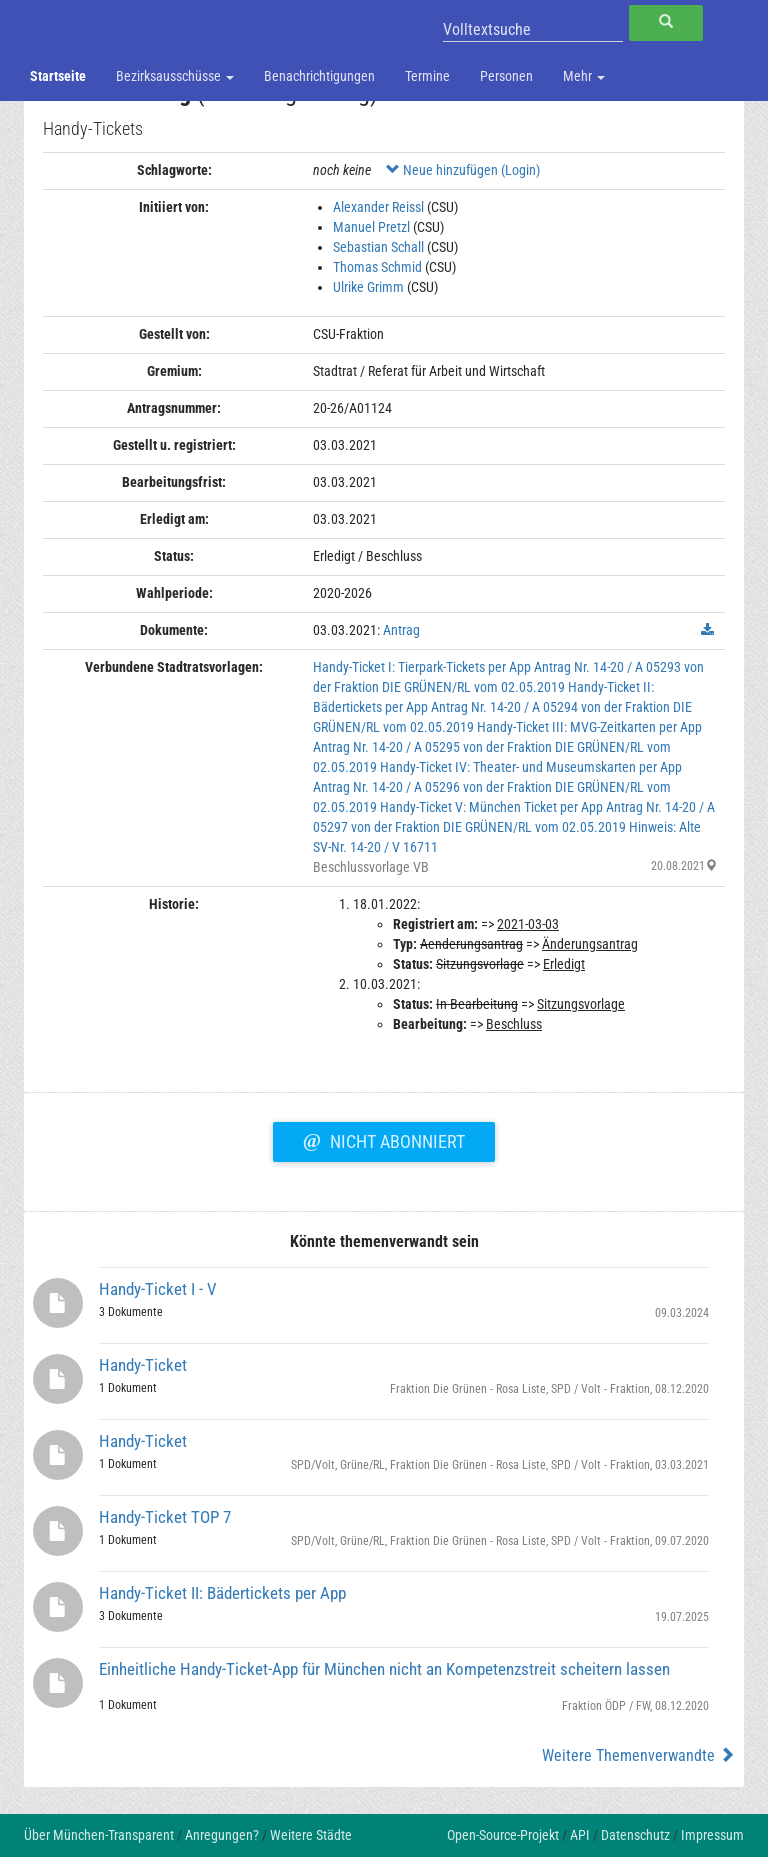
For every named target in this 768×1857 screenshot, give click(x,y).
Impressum (712, 1835)
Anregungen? (222, 1835)
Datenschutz (635, 1835)
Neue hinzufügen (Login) (463, 170)
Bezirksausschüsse (175, 76)
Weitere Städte (311, 1835)
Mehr (584, 76)
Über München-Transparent (99, 1835)
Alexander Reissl (378, 207)
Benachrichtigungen (319, 76)
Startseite (58, 76)
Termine (427, 76)
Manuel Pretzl (371, 227)
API (580, 1835)
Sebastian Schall (378, 247)
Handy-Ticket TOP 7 (165, 1517)
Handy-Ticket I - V (158, 1289)
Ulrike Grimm (368, 287)
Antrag (401, 630)
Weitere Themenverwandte (638, 1755)
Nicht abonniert (384, 1139)
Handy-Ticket (143, 1365)
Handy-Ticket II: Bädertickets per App (222, 1593)
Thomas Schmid (377, 267)
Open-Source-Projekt (503, 1835)
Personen (506, 76)
